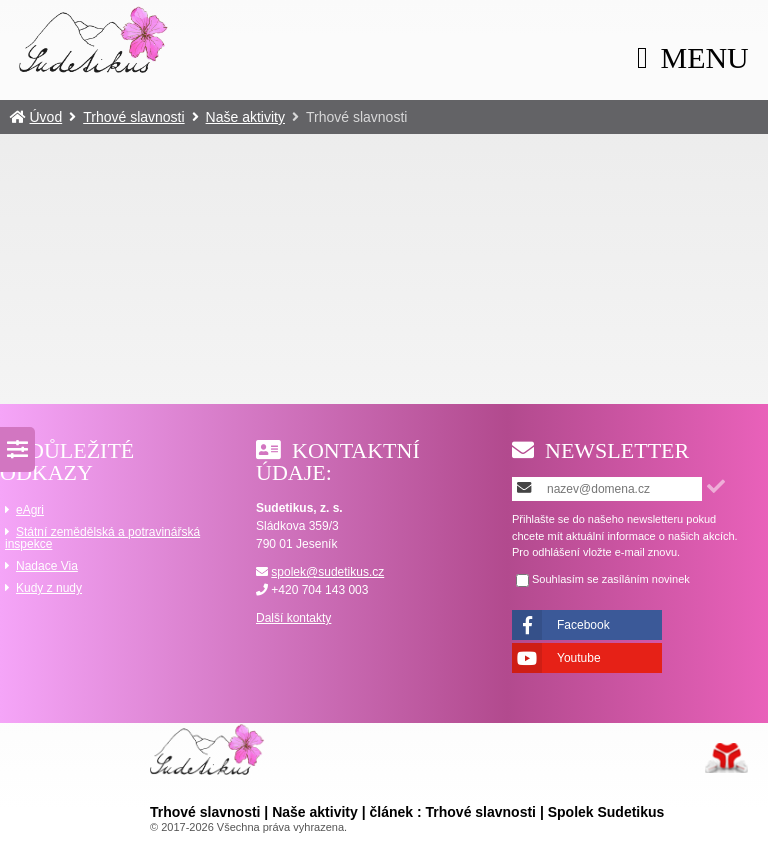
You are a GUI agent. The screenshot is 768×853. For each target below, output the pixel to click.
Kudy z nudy (49, 588)
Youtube (579, 658)
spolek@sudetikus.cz (327, 572)
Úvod (94, 39)
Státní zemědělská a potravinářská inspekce (102, 538)
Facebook (583, 625)
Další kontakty (293, 618)
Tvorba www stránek (726, 758)
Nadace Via (47, 566)
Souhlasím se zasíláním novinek (611, 579)
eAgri (30, 510)
